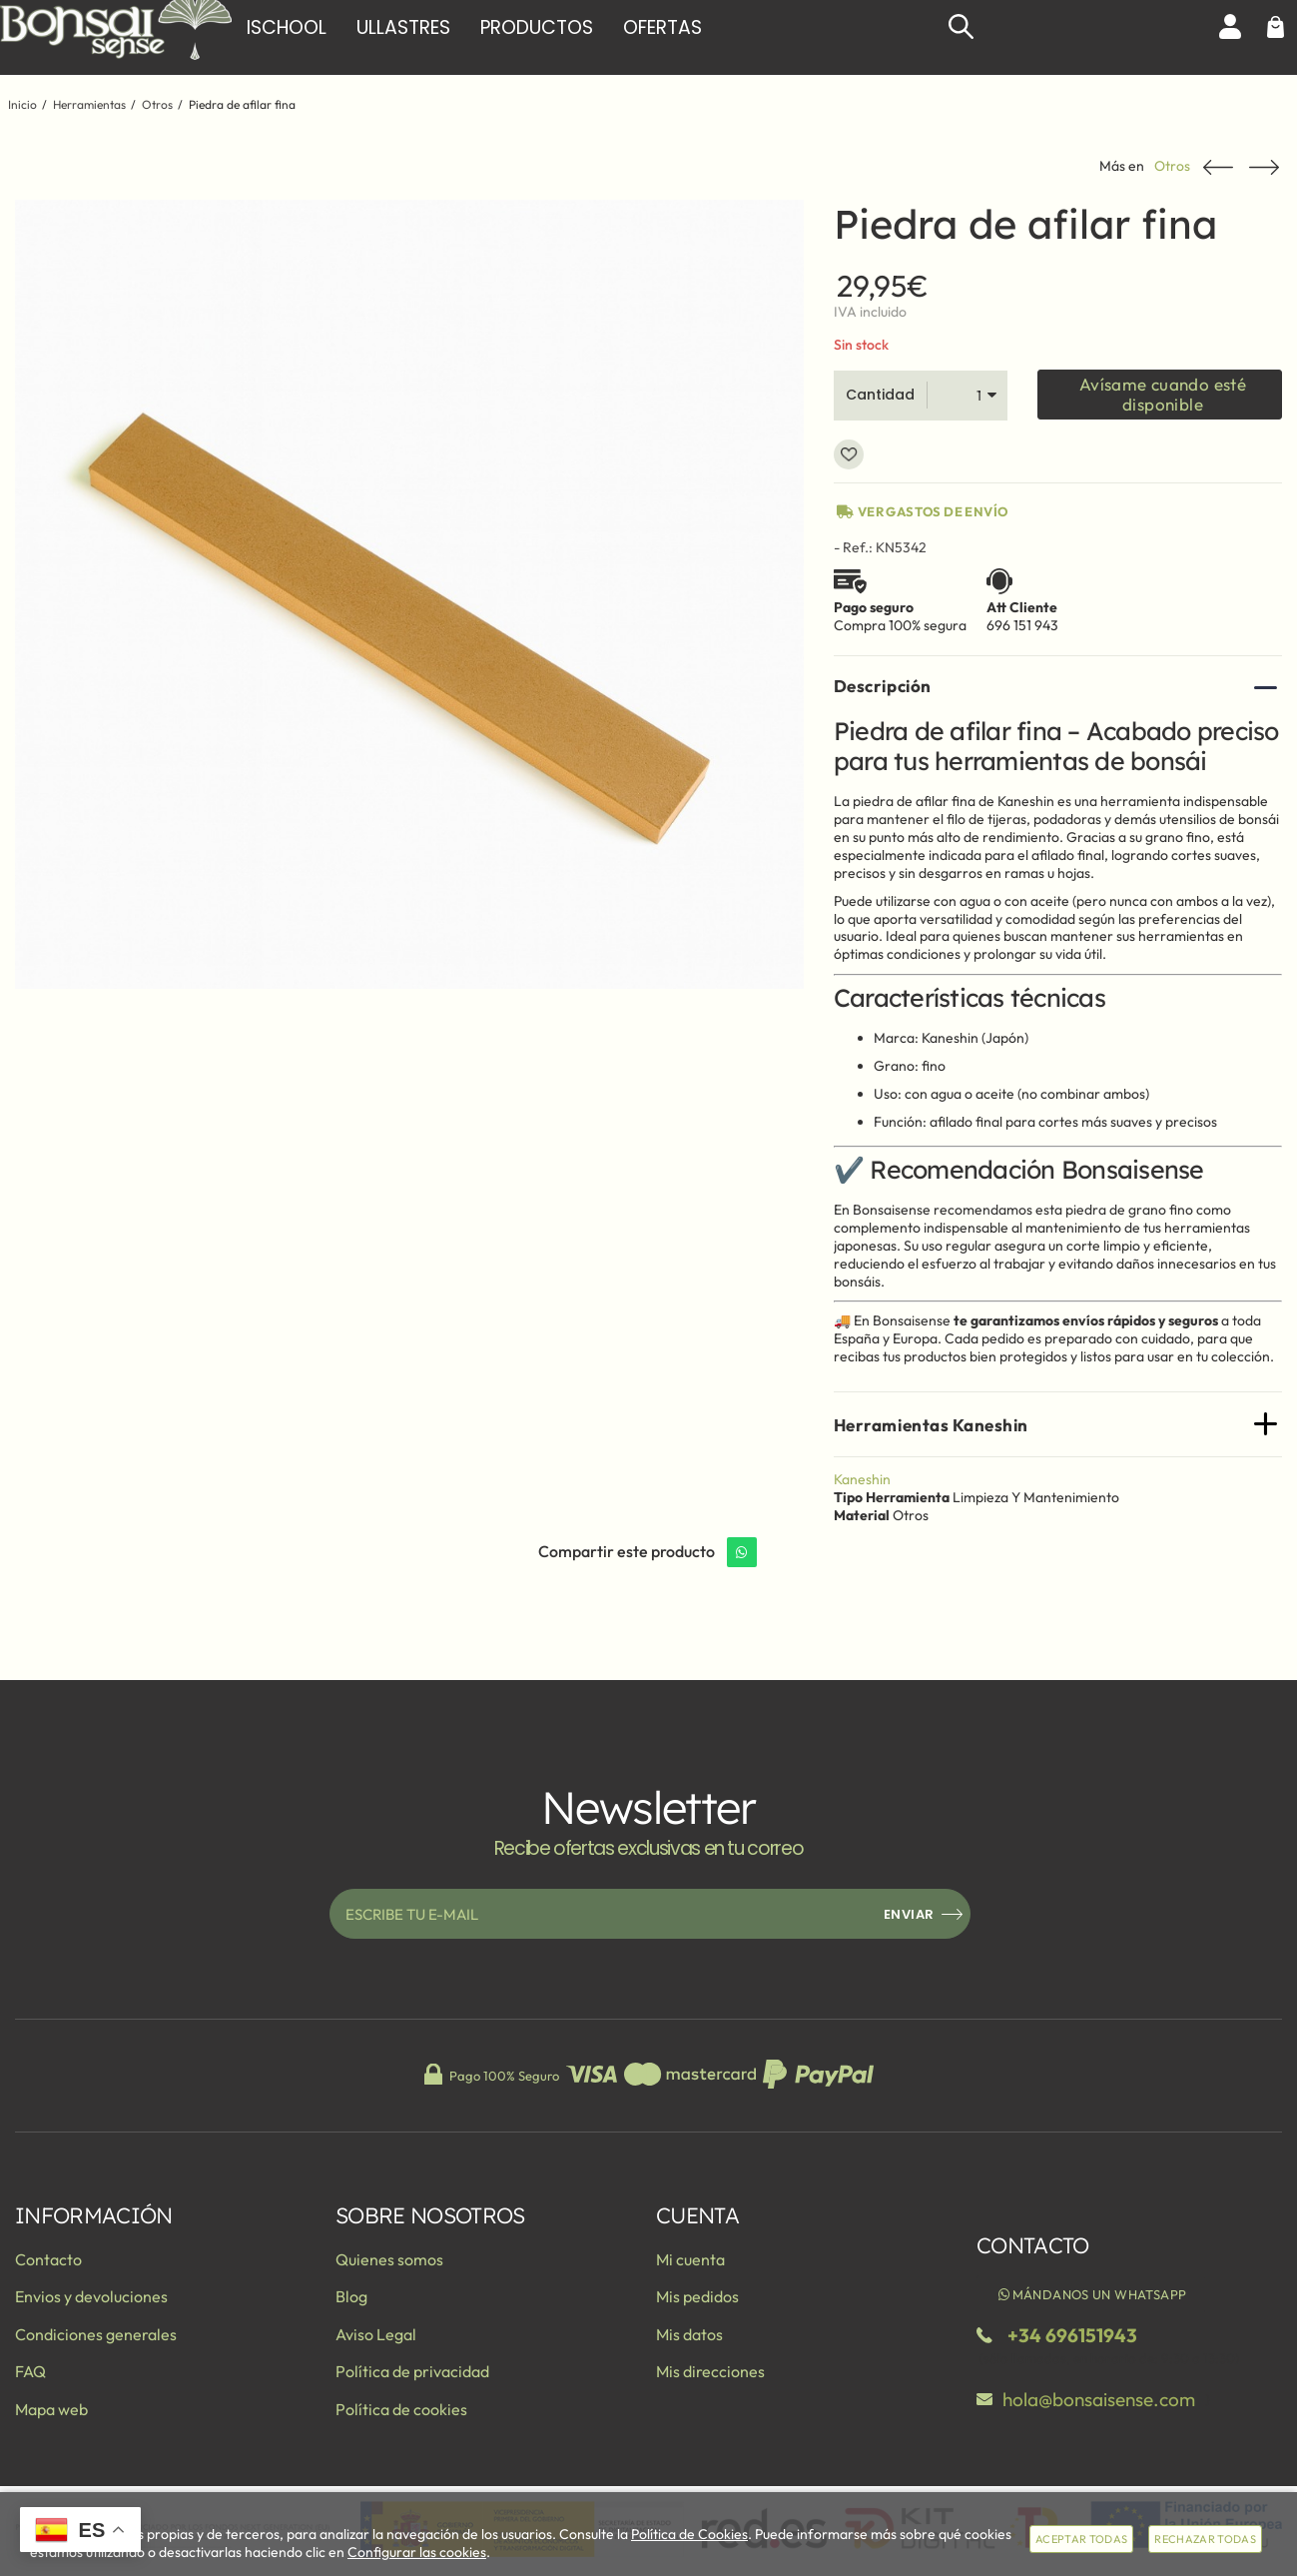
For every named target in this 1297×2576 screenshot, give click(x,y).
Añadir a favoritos (849, 454)
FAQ (30, 2371)
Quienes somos (389, 2259)
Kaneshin (862, 1479)
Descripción (883, 685)
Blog (351, 2296)
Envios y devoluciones (91, 2296)
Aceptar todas (1081, 2539)
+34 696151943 (1072, 2335)
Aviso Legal (375, 2334)
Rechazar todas (1205, 2539)
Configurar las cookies (416, 2552)
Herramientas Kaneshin (931, 1424)
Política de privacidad (412, 2371)
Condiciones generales (96, 2334)
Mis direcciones (710, 2371)
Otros (1172, 166)
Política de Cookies (689, 2534)
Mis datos (689, 2334)
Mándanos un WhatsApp (1090, 2294)
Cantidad (880, 395)
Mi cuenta (690, 2259)
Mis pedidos (697, 2296)
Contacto (48, 2259)
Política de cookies (401, 2409)
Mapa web (51, 2409)
